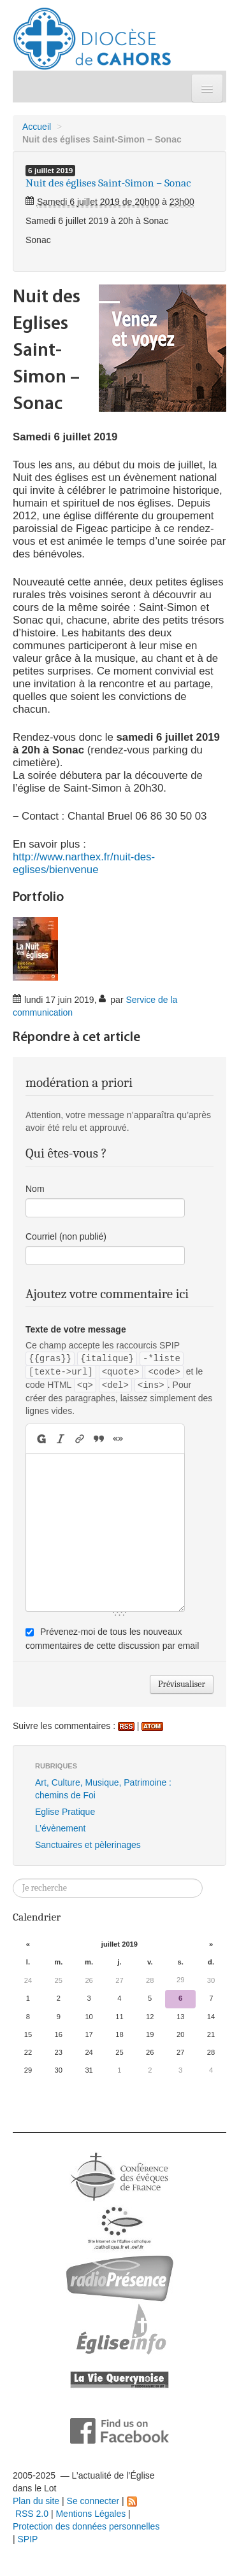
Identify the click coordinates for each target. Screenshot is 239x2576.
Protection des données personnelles (86, 2526)
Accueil (36, 127)
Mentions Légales (90, 2514)
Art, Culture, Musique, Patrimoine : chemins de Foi (103, 1788)
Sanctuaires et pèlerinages (88, 1845)
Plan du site (36, 2501)
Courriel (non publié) (65, 1236)
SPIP (28, 2539)
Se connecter (93, 2501)
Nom (35, 1189)
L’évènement (60, 1828)
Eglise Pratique (65, 1812)
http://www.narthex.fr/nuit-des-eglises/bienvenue (84, 863)
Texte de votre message (75, 1329)
